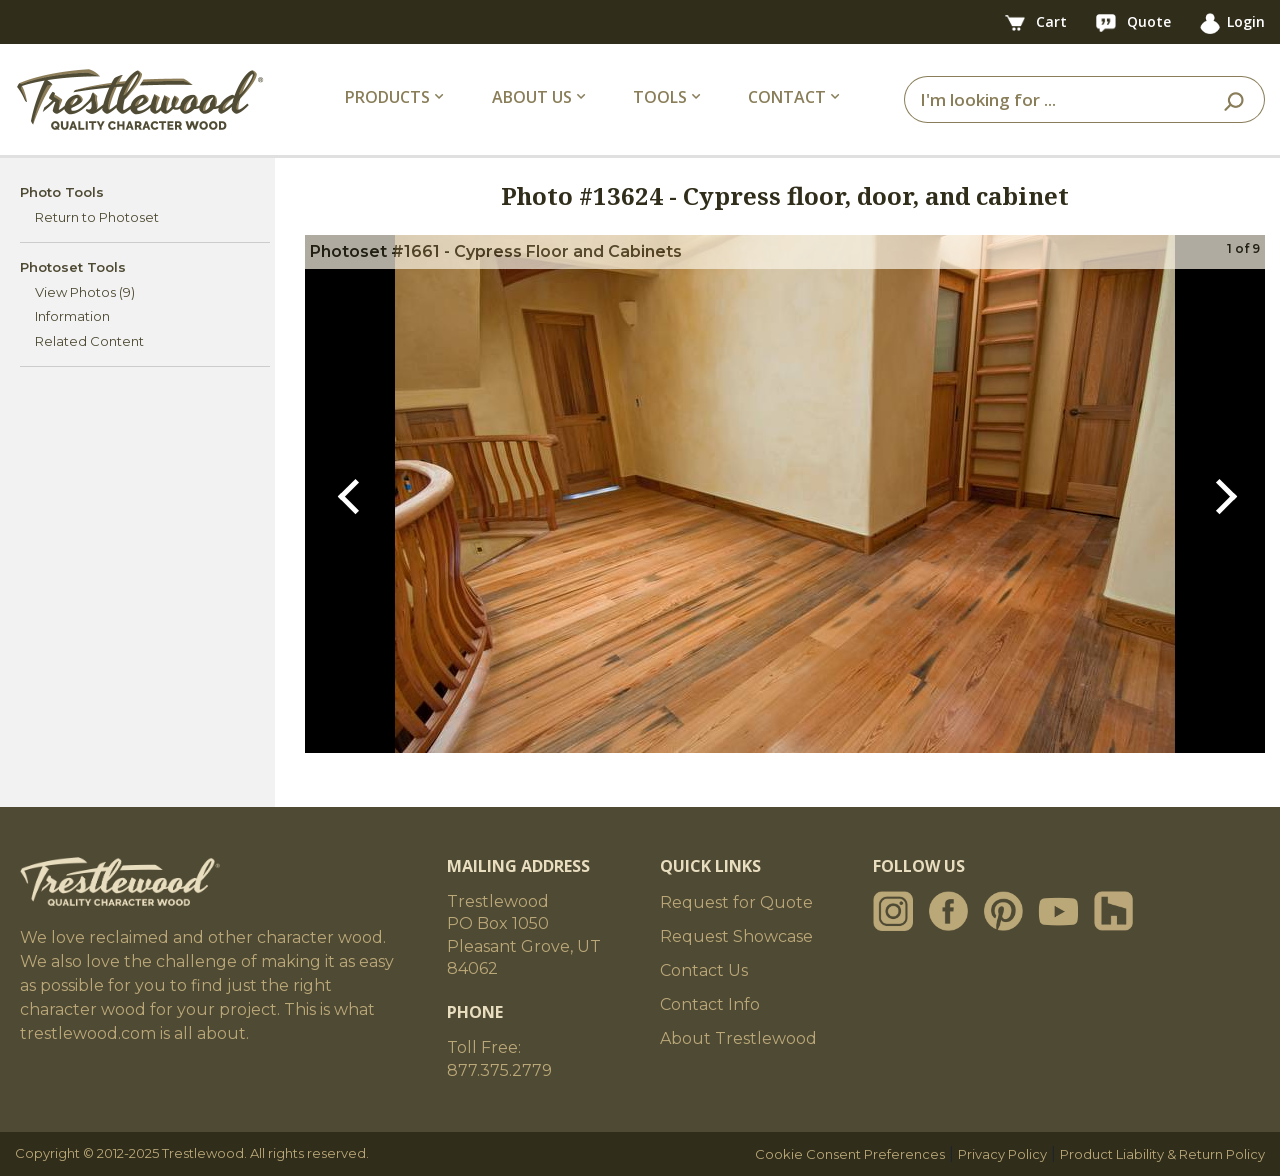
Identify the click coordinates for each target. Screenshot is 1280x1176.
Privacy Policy (1002, 1154)
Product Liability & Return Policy (1162, 1154)
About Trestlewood (738, 1038)
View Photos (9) (85, 292)
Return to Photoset (97, 217)
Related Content (89, 341)
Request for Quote (736, 902)
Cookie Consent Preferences (850, 1154)
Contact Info (710, 1004)
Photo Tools (62, 192)
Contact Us (704, 970)
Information (72, 316)
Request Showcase (736, 936)
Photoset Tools (73, 267)
